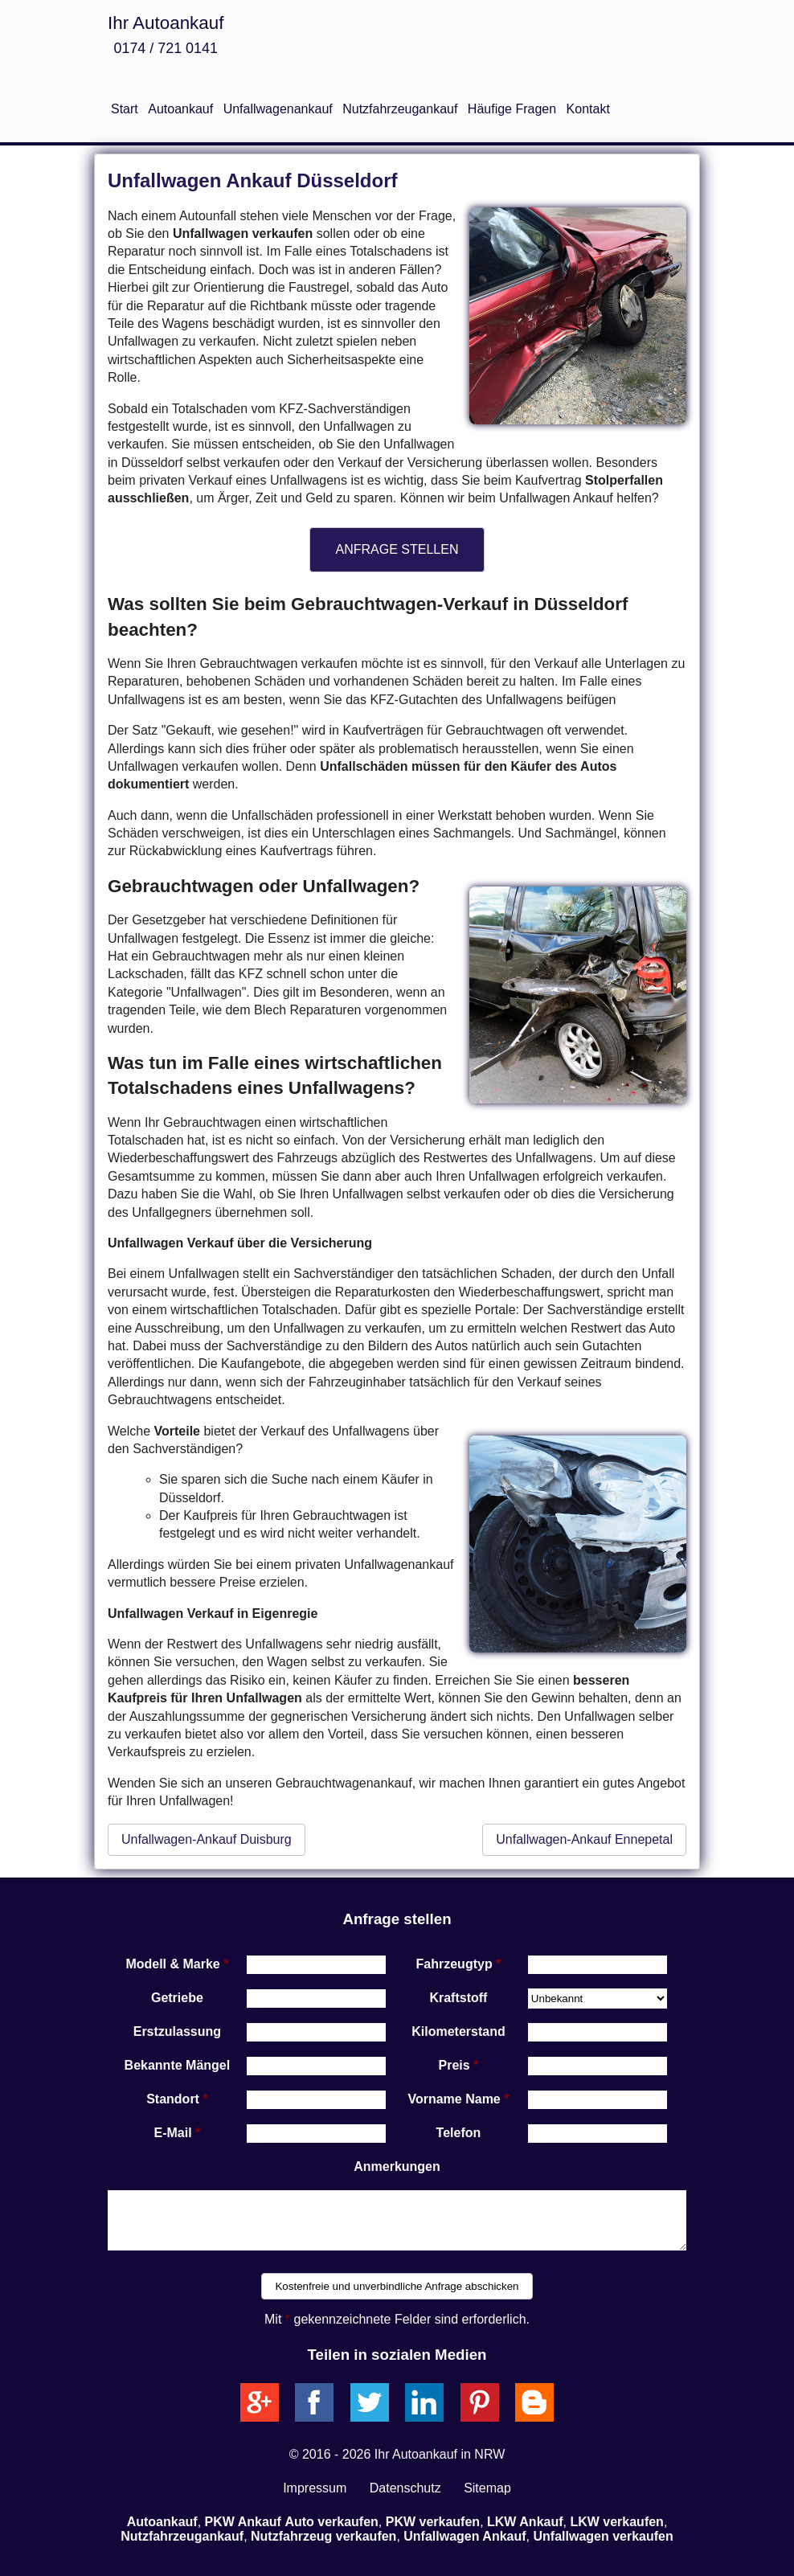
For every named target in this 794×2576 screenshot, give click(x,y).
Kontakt (588, 109)
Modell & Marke (172, 1964)
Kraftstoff (458, 1998)
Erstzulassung (177, 2031)
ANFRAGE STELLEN (397, 549)
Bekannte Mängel (178, 2065)
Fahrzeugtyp (454, 1964)
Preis (454, 2065)
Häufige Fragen (512, 109)
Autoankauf (180, 109)
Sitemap (487, 2488)
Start (124, 109)
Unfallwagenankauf (278, 109)
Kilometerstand (458, 2031)
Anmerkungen (397, 2166)
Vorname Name (453, 2099)
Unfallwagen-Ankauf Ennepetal (584, 1839)
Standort (172, 2099)
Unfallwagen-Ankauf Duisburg (206, 1839)
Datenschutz (405, 2488)
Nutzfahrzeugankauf (399, 109)
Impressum (314, 2488)
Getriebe (177, 1998)
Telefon (458, 2133)
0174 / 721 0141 (165, 48)
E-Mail (173, 2133)
